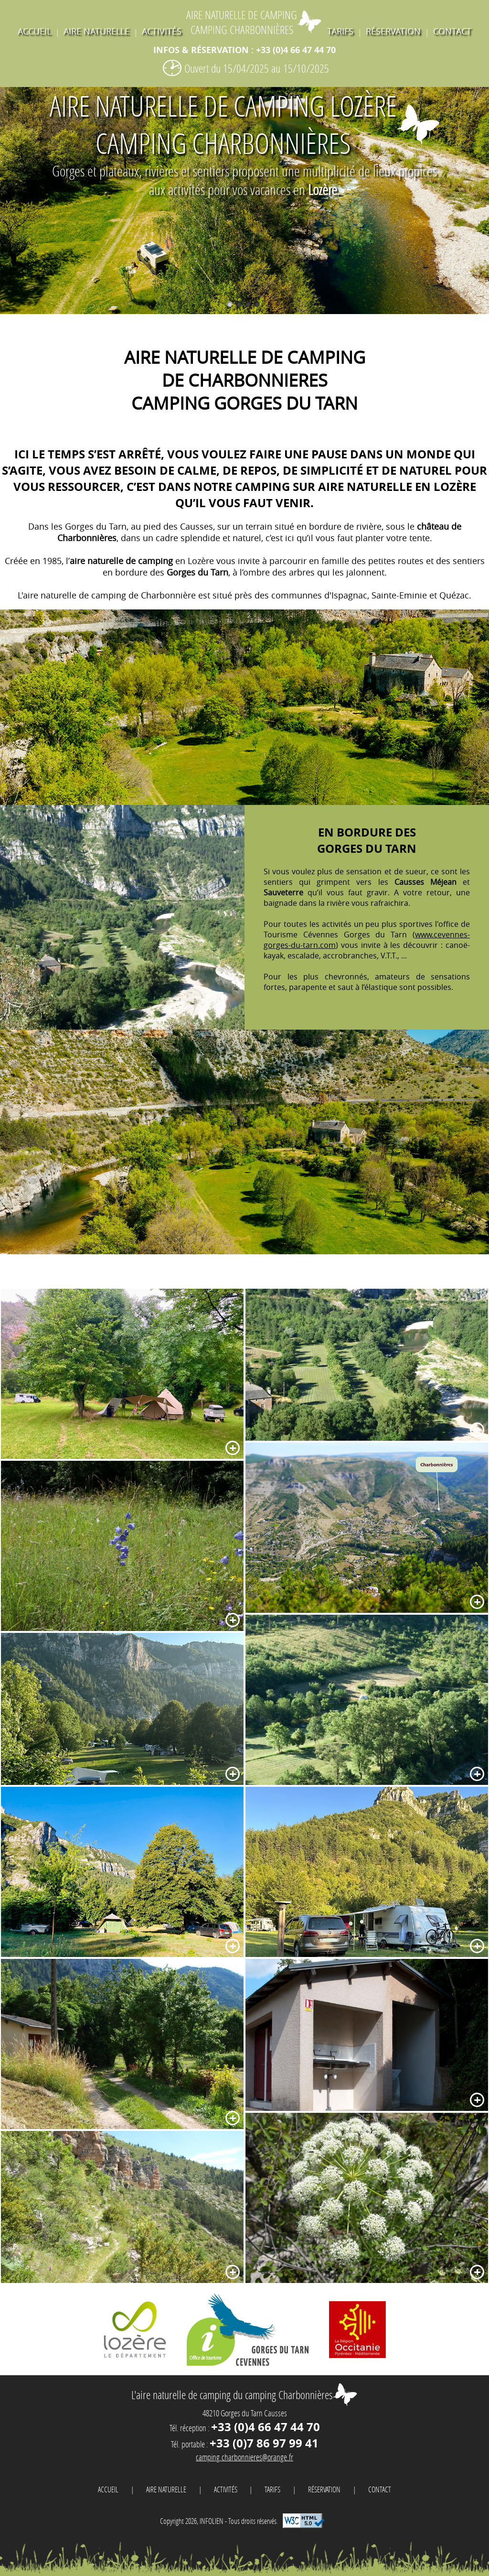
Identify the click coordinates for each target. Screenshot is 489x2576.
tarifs (340, 31)
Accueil (34, 31)
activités (161, 31)
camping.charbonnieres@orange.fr (244, 2457)
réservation (393, 31)
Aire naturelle (96, 31)
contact (452, 31)
